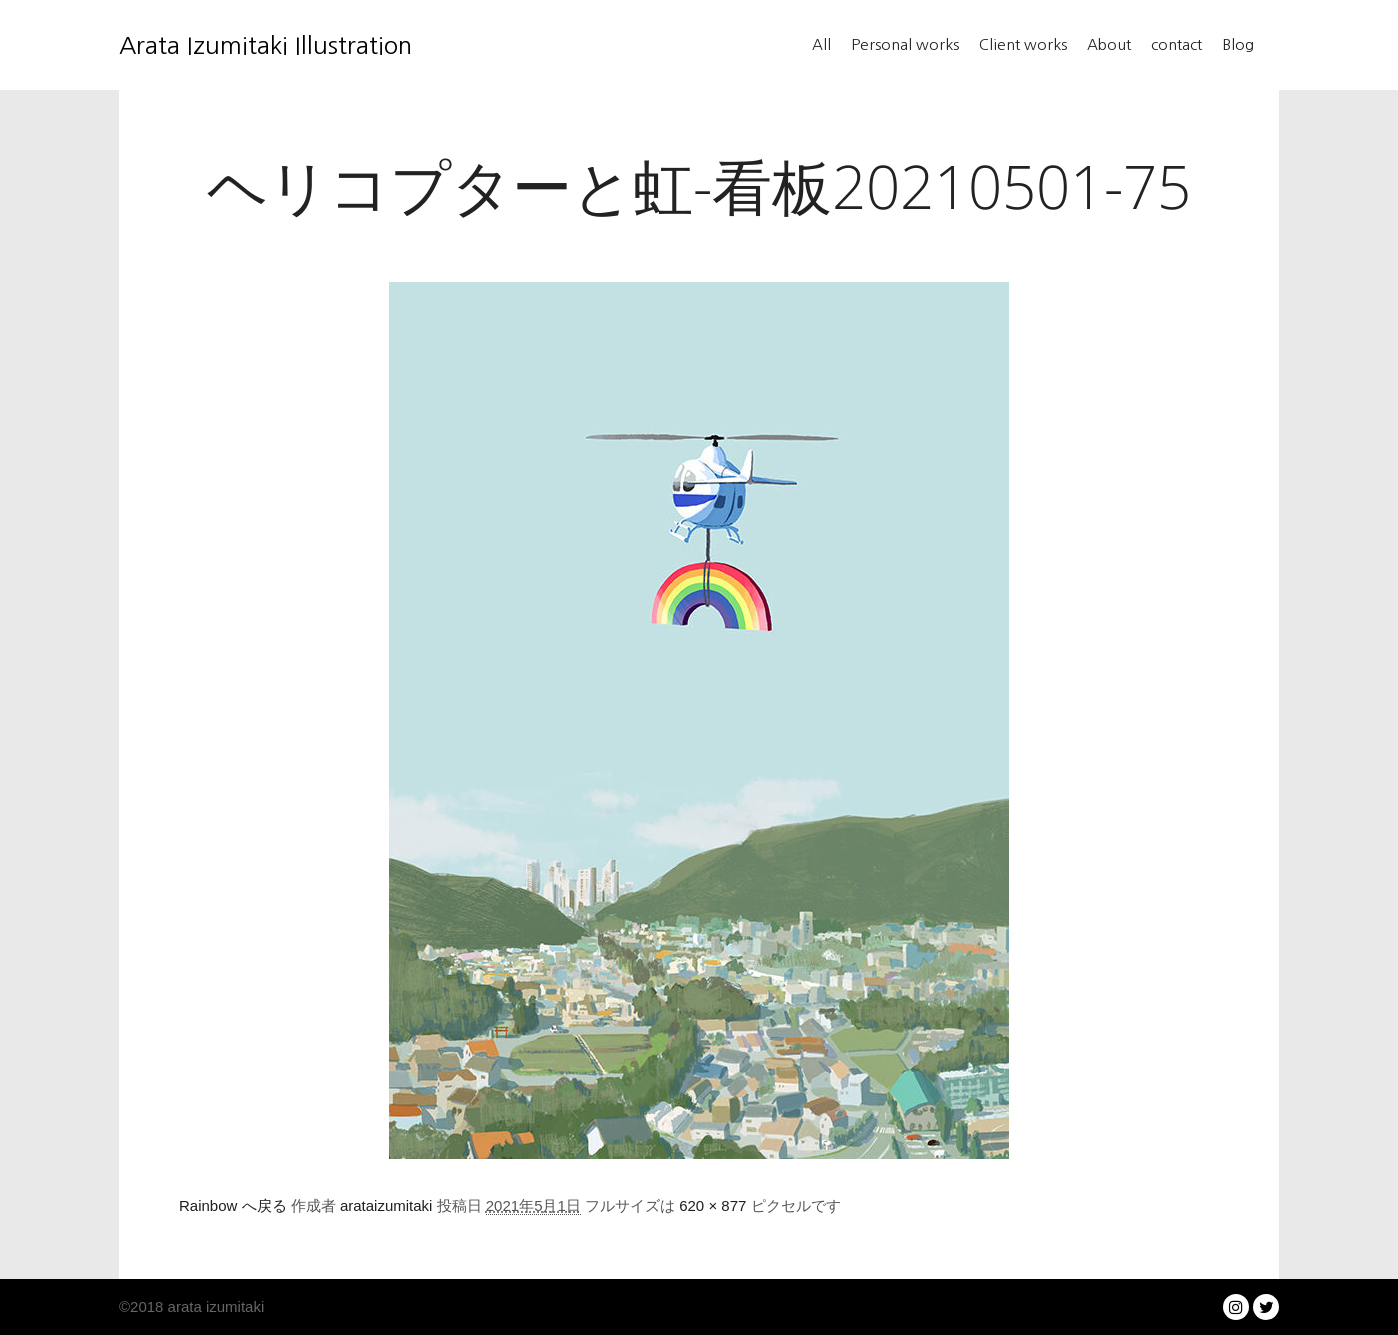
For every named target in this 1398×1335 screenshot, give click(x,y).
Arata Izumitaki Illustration (219, 45)
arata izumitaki (213, 1306)
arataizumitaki (386, 1205)
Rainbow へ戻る (233, 1205)
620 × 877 (712, 1205)
